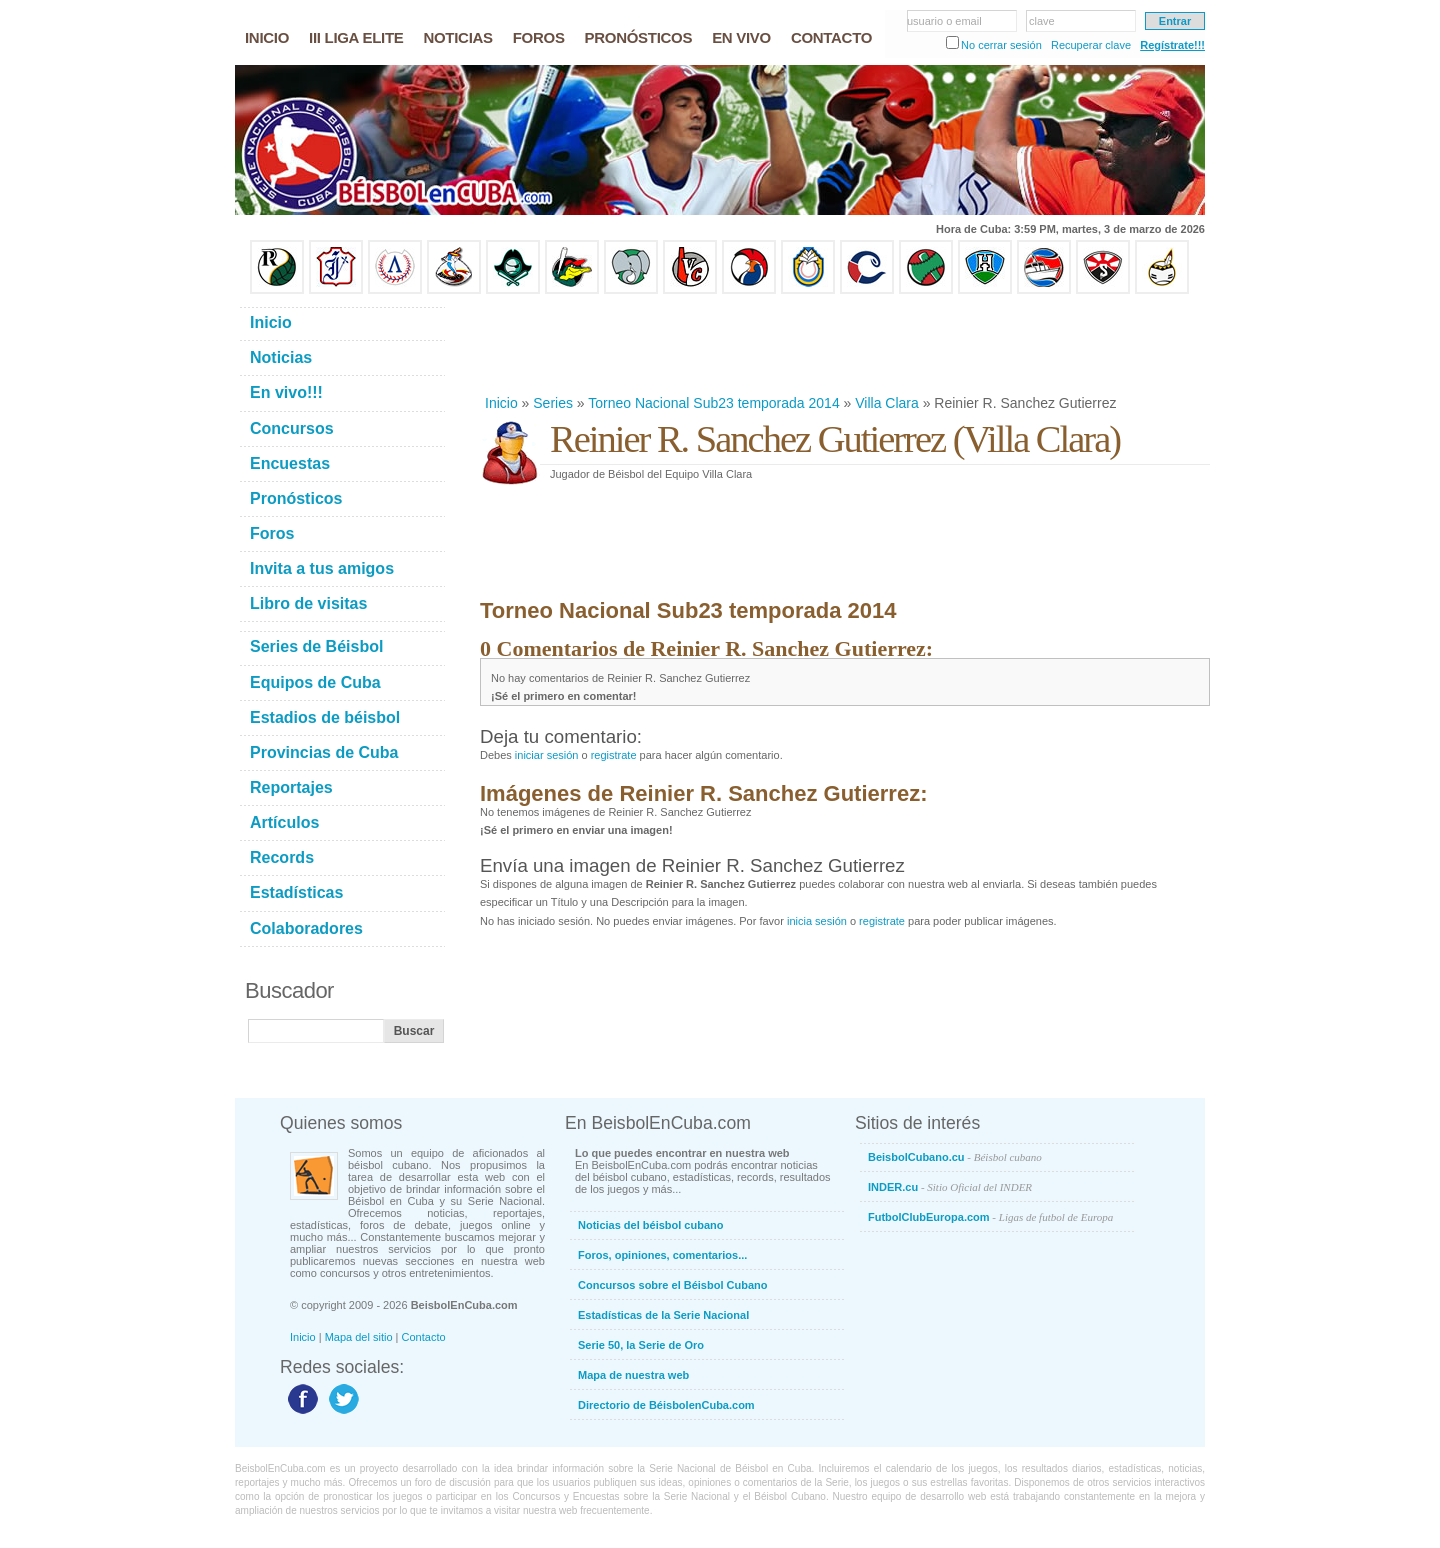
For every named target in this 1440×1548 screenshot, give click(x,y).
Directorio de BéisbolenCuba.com (666, 1405)
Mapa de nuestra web (633, 1375)
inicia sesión (817, 921)
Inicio (501, 403)
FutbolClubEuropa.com (990, 1217)
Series (553, 403)
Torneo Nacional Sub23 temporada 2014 (713, 403)
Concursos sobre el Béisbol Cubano (672, 1285)
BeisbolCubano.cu (955, 1157)
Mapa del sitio (359, 1337)
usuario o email (944, 21)
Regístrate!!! (1172, 45)
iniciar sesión (547, 755)
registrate (614, 755)
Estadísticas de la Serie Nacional (663, 1315)
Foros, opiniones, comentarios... (662, 1255)
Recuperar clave (1091, 45)
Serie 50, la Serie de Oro (641, 1345)
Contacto (424, 1337)
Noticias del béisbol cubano (650, 1225)
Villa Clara (887, 403)
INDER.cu (950, 1187)
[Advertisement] (844, 344)
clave (1042, 21)
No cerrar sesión (1001, 45)
